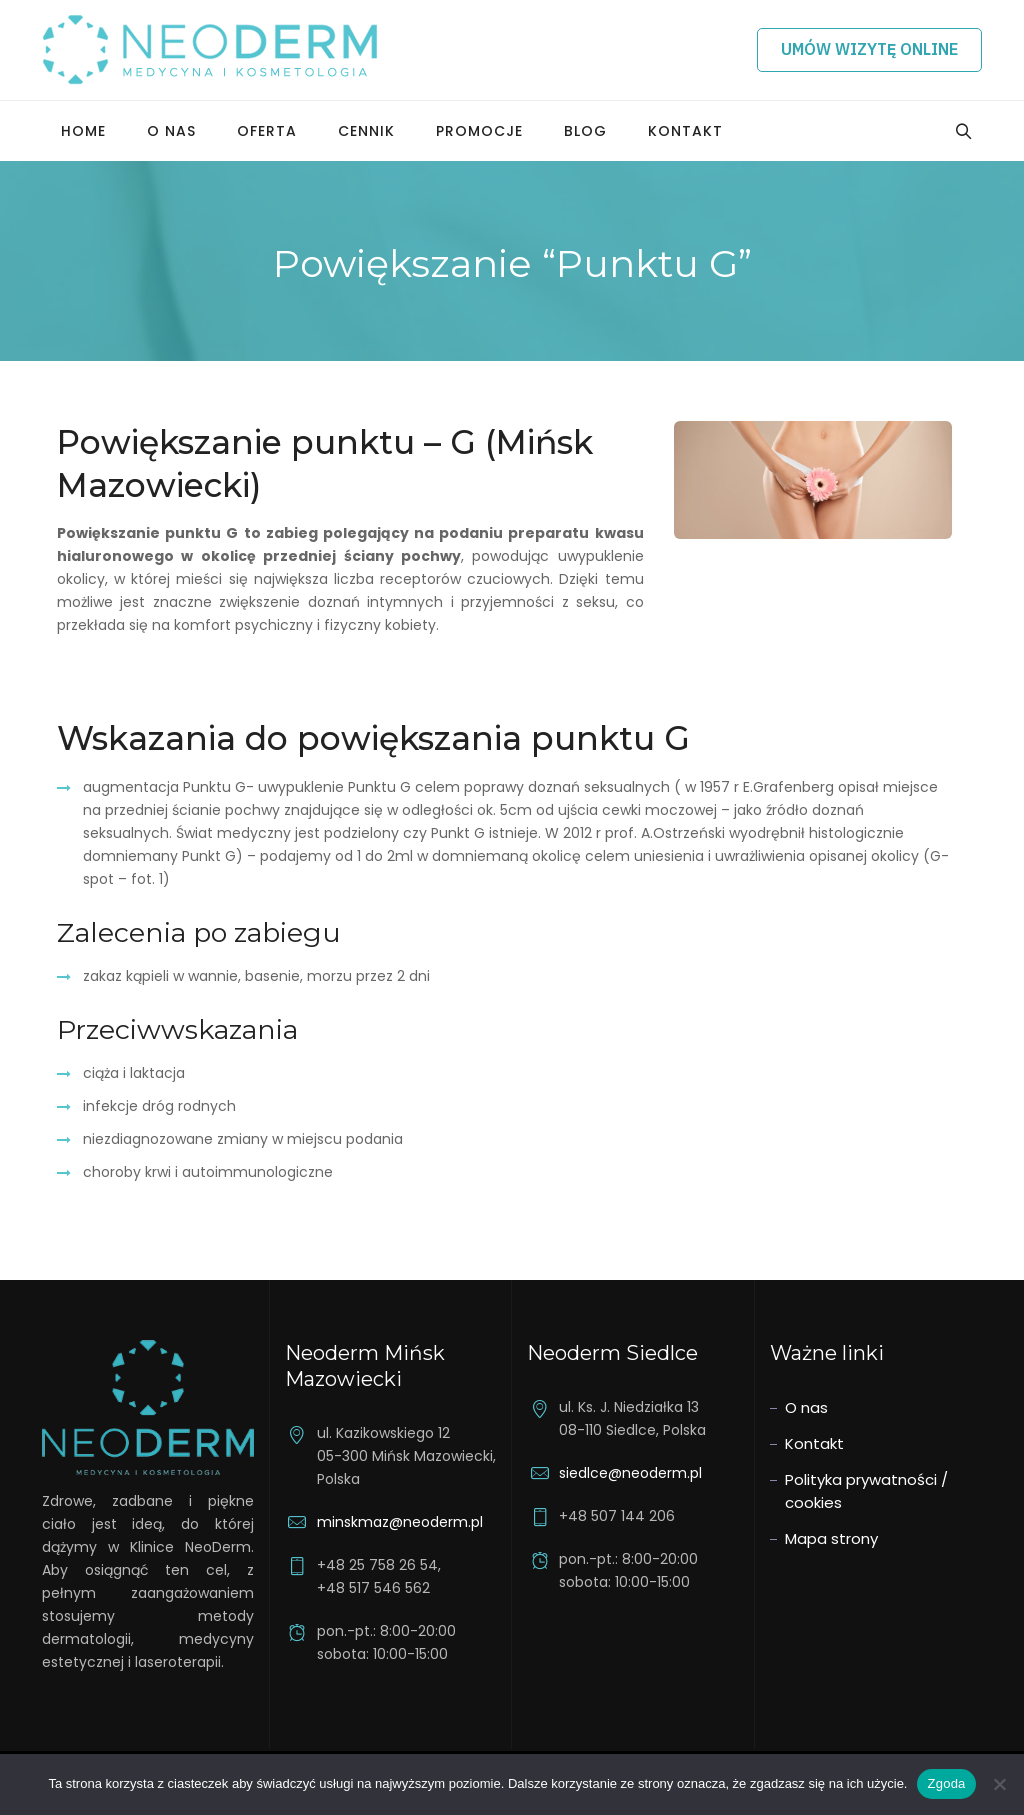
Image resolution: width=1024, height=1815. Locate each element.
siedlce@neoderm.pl (630, 1473)
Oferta (267, 131)
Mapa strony (831, 1538)
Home (83, 131)
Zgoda (946, 1783)
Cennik (366, 131)
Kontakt (685, 131)
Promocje (479, 131)
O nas (171, 131)
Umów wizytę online (869, 49)
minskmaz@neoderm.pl (400, 1522)
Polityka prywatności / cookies (866, 1491)
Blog (585, 131)
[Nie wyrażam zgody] (999, 1784)
